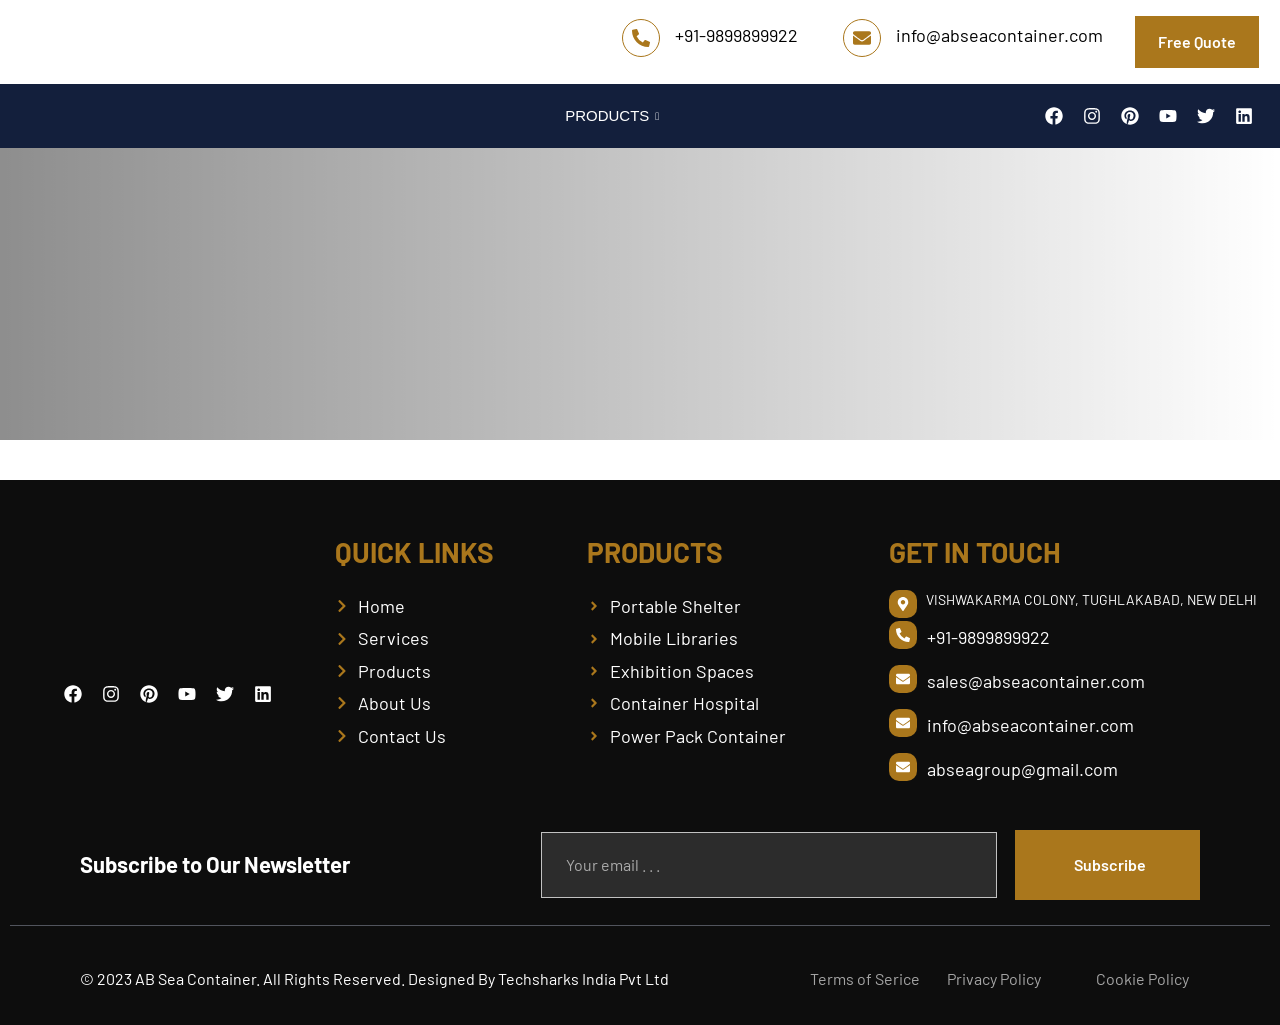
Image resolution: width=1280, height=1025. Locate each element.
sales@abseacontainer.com (1036, 681)
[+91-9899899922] (641, 38)
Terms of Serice (865, 978)
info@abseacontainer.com (999, 35)
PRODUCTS (614, 115)
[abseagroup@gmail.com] (903, 767)
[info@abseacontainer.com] (862, 38)
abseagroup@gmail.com (1022, 769)
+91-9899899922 (736, 35)
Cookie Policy (1142, 978)
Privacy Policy (994, 978)
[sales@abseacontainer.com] (903, 679)
